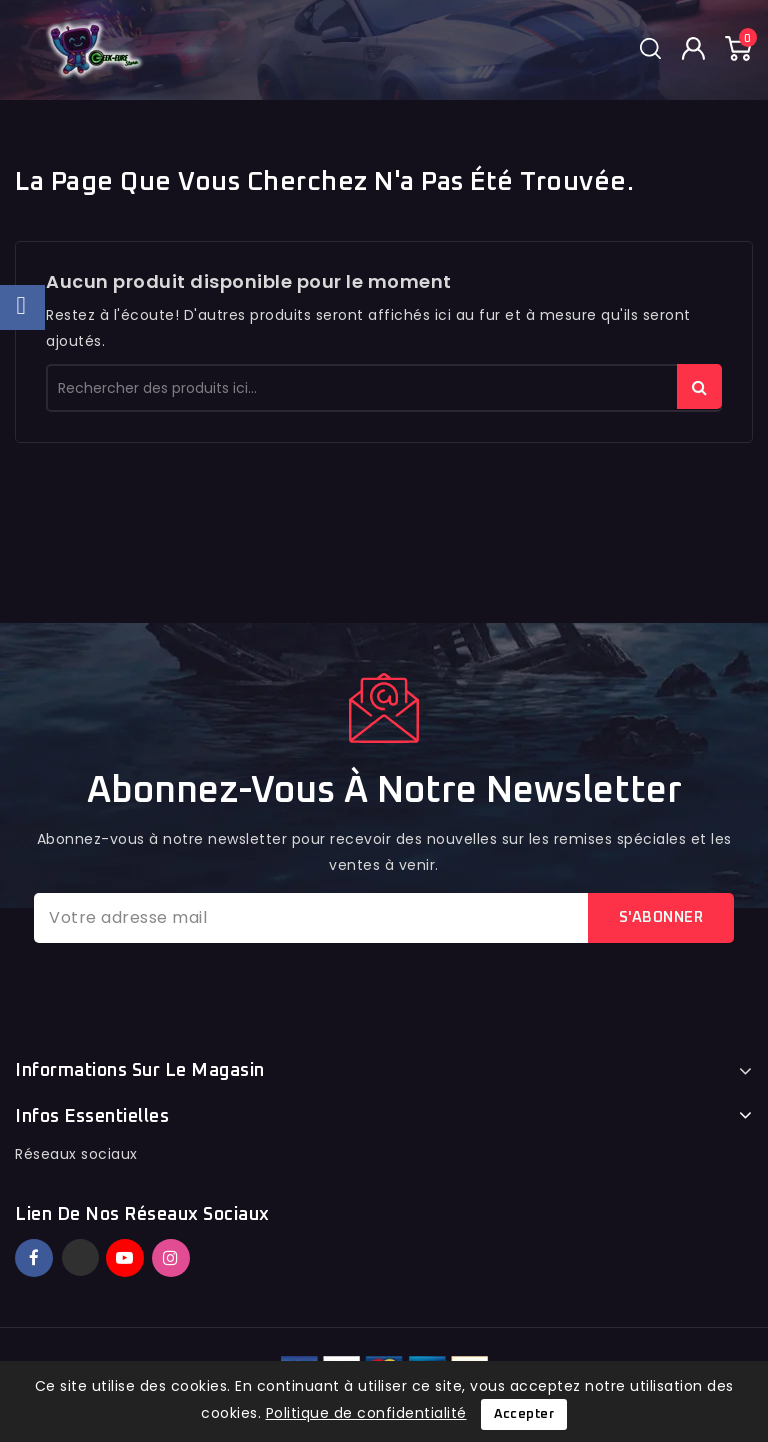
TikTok (200, 1249)
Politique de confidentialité (366, 1413)
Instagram (173, 1258)
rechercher (699, 386)
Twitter (80, 1257)
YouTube (127, 1258)
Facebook (36, 1258)
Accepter (524, 1414)
